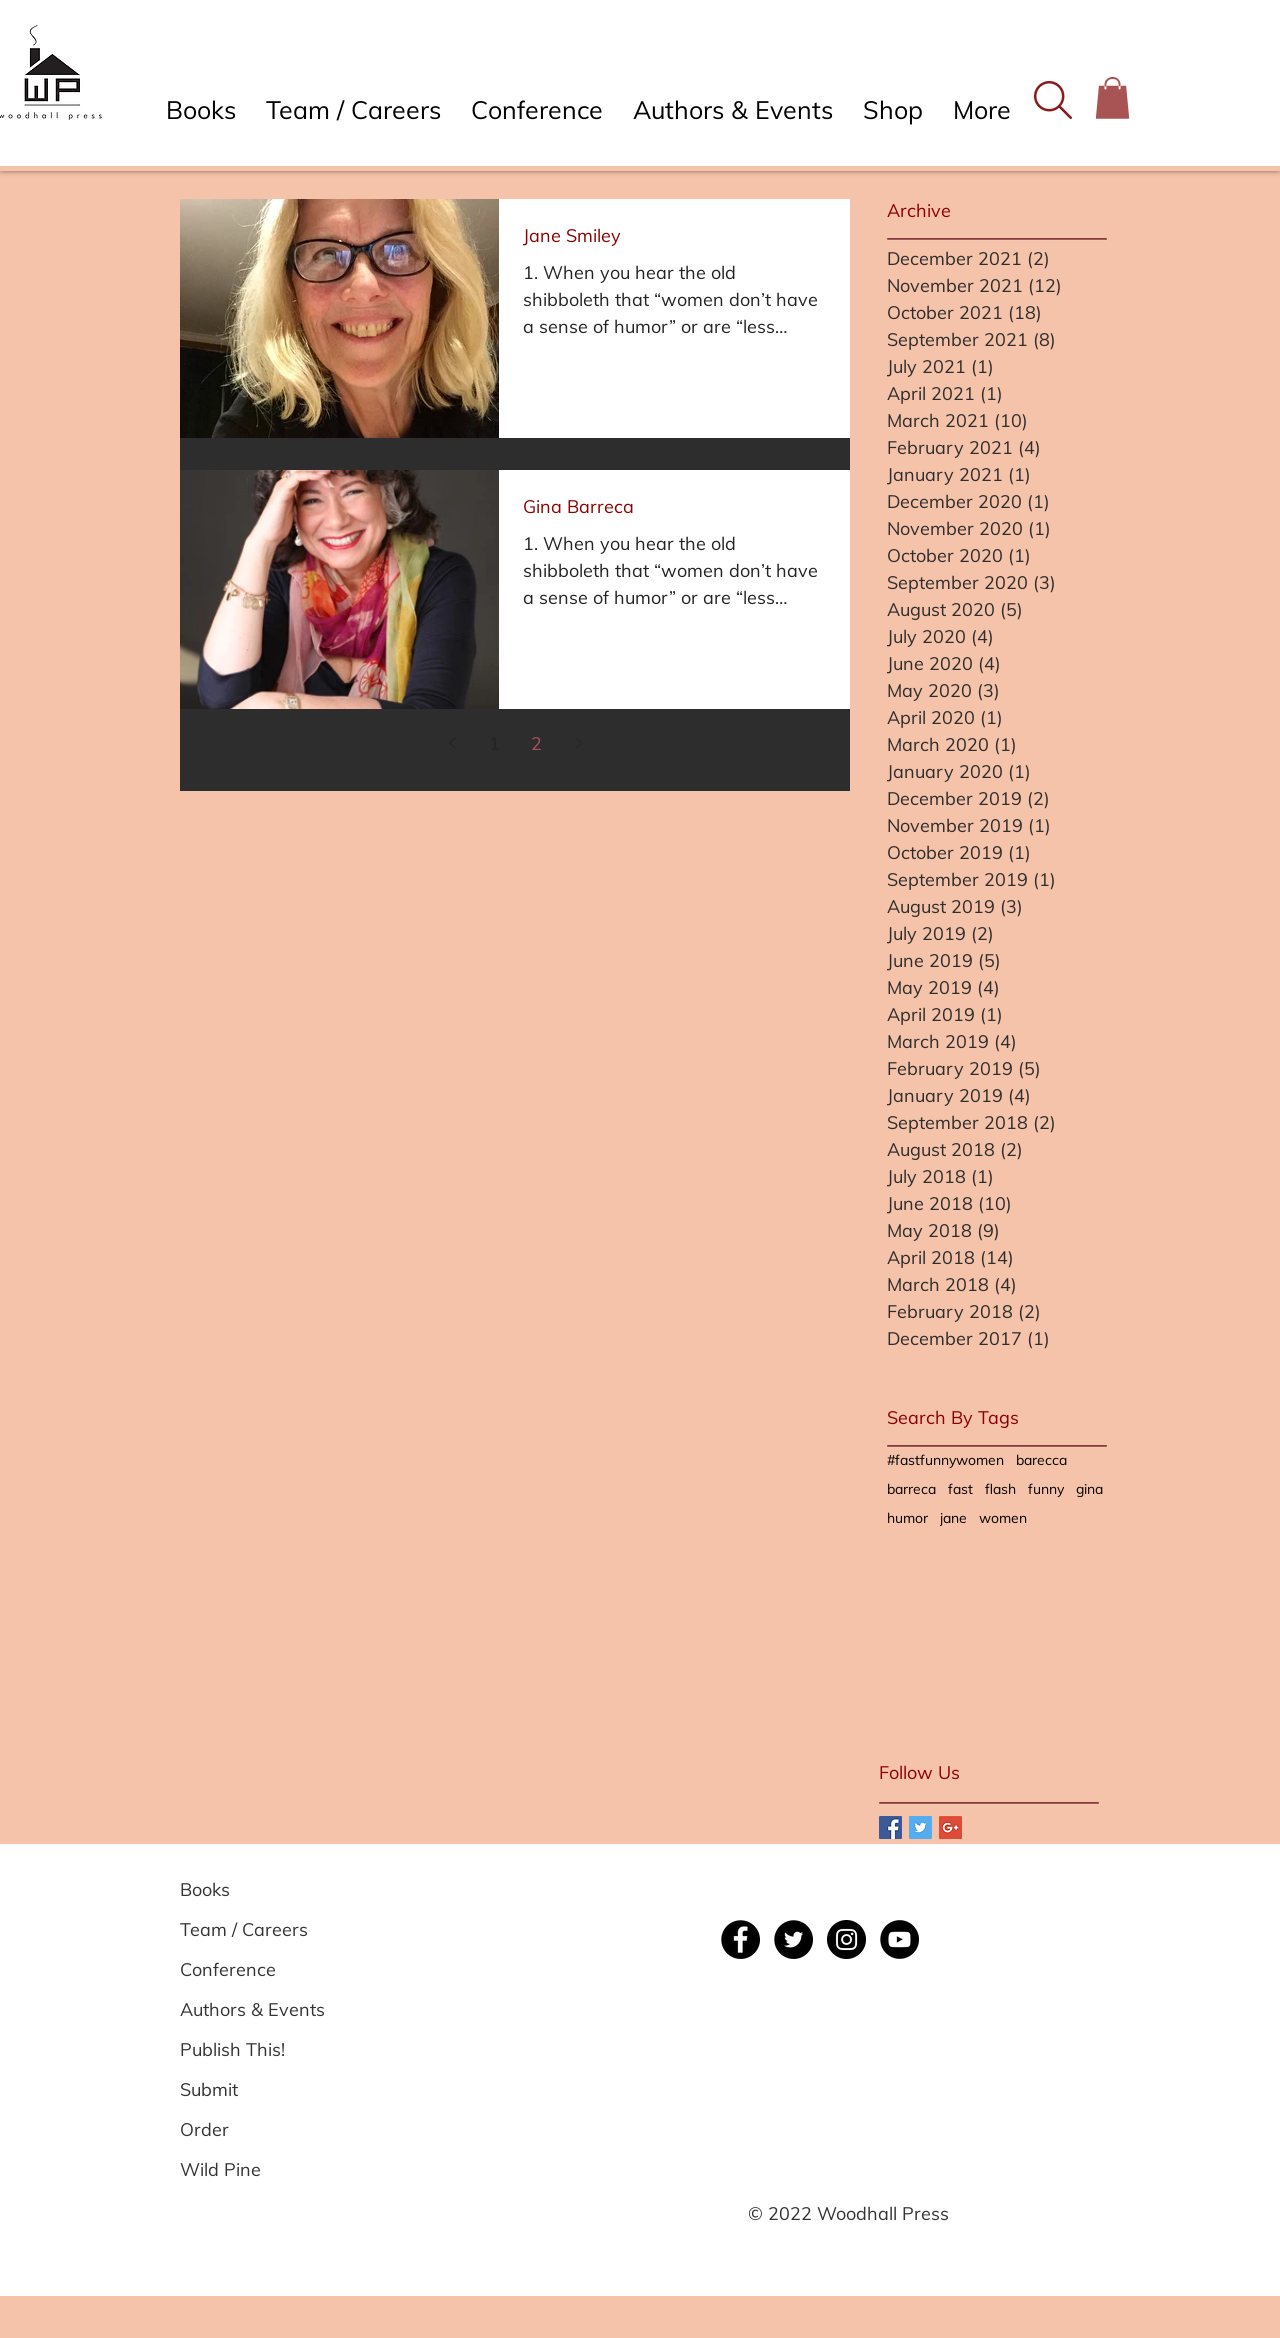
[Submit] (251, 2090)
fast (960, 1489)
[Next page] (578, 743)
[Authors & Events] (252, 2010)
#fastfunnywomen (945, 1460)
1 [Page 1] (494, 743)
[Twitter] (793, 1939)
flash (1000, 1489)
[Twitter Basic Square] (920, 1827)
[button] (1052, 100)
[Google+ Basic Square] (950, 1827)
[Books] (251, 1890)
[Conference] (251, 1970)
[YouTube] (899, 1939)
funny (1046, 1489)
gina (1089, 1489)
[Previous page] (452, 743)
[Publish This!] (251, 2050)
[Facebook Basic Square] (890, 1827)
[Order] (251, 2130)
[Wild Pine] (251, 2170)
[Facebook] (740, 1939)
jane (953, 1518)
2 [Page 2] (536, 743)
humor (907, 1518)
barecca (1041, 1460)
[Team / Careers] (251, 1930)
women (1003, 1518)
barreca (911, 1489)
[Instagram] (846, 1939)
